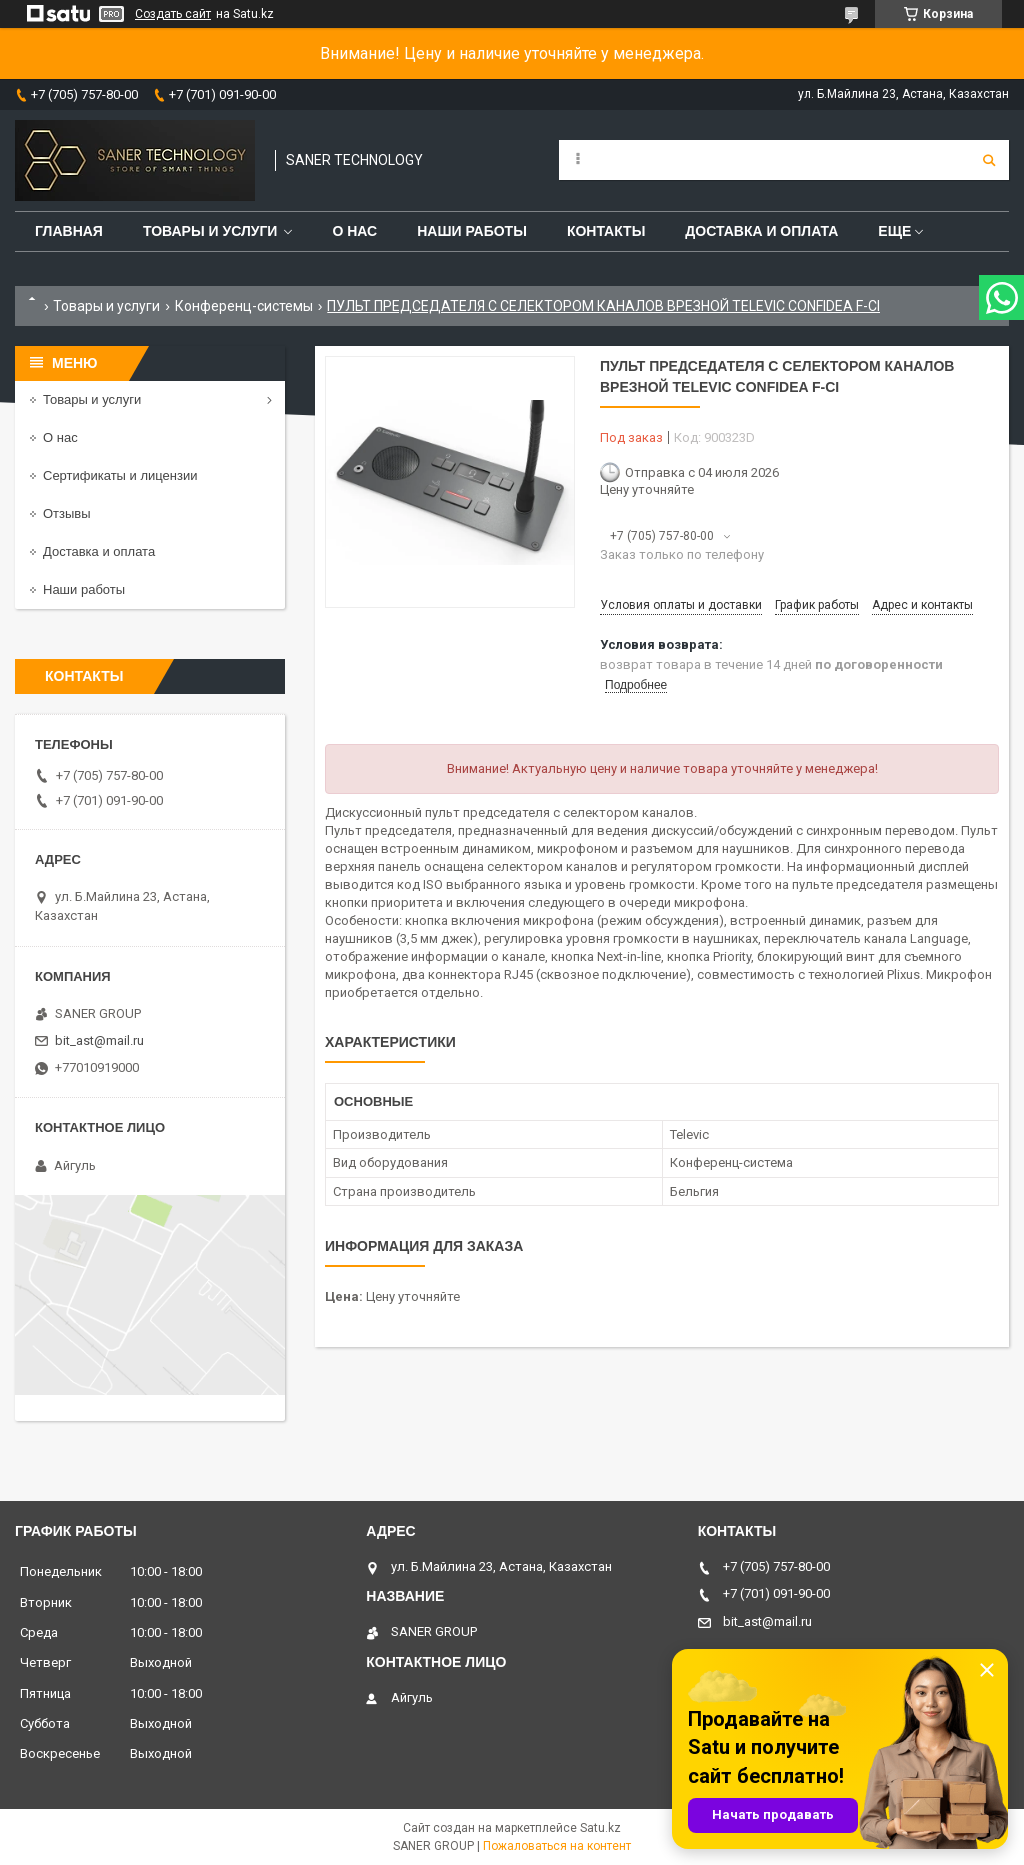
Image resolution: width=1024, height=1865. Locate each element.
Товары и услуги (210, 231)
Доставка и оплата (761, 231)
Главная (69, 231)
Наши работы (472, 231)
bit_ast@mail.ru (99, 1040)
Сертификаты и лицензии (120, 475)
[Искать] (989, 160)
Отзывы (67, 513)
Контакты (606, 231)
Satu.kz (600, 1828)
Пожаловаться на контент (557, 1846)
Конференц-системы (244, 306)
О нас (354, 231)
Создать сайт (173, 14)
